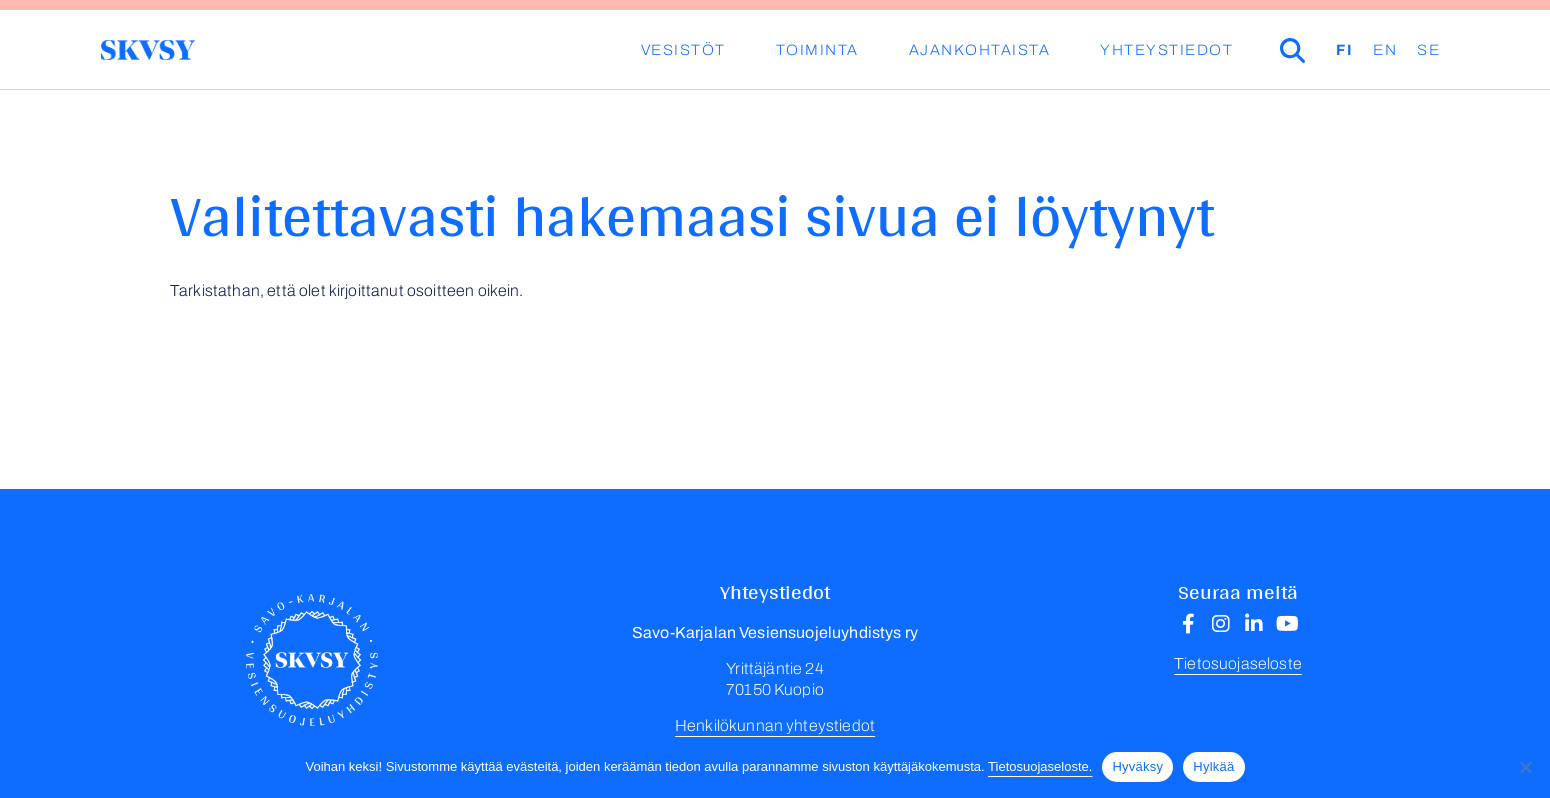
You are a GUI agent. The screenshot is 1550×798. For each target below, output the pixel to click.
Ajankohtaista (980, 50)
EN (1385, 50)
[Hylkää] (1525, 767)
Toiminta (817, 50)
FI (1344, 50)
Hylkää (1213, 766)
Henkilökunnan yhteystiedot (775, 725)
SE (1428, 50)
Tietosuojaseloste (1238, 663)
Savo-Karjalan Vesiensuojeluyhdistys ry (147, 50)
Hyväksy (1137, 766)
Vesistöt (683, 50)
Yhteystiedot (1166, 50)
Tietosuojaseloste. (1040, 766)
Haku (1321, 50)
